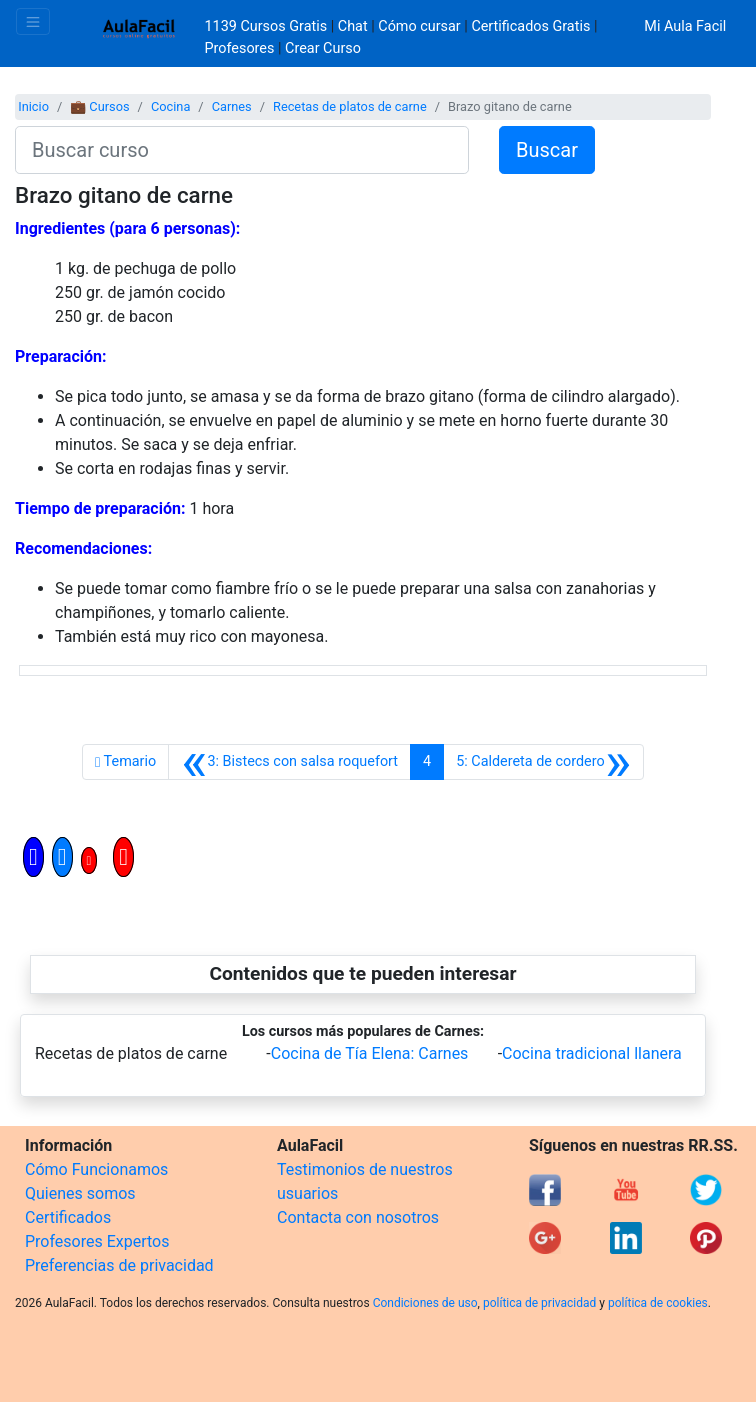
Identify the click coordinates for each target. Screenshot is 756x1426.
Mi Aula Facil (685, 26)
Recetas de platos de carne (350, 106)
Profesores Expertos (97, 1241)
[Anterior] (289, 762)
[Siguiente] (543, 762)
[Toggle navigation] (33, 21)
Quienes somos (80, 1193)
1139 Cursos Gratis (268, 26)
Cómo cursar (419, 26)
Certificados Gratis (530, 26)
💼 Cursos (99, 106)
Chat (353, 26)
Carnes (232, 106)
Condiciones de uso (425, 1303)
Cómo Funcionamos (96, 1169)
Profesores (240, 48)
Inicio (33, 106)
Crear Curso (323, 48)
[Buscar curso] (242, 150)
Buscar (547, 150)
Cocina (170, 106)
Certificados (68, 1217)
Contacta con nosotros (358, 1217)
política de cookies (658, 1303)
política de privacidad (539, 1303)
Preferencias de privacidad (119, 1265)
